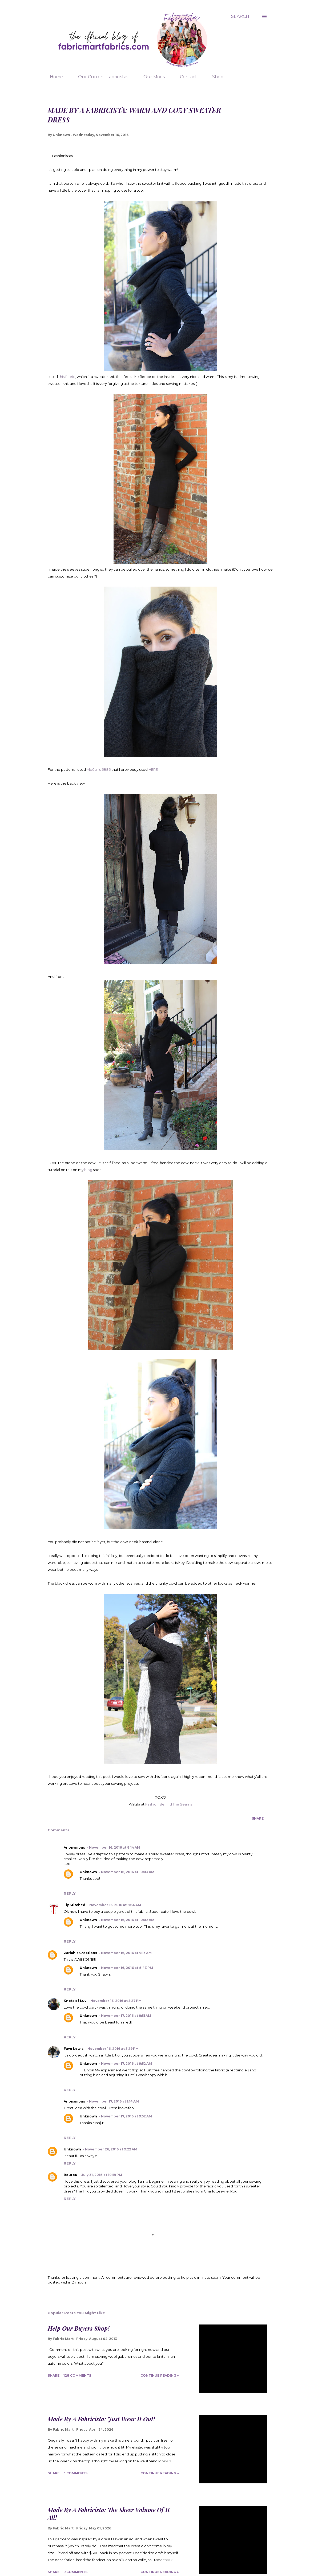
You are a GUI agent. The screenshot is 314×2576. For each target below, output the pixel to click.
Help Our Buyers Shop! (79, 2328)
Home (53, 76)
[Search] (240, 16)
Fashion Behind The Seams (168, 1804)
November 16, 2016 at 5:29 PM (113, 2049)
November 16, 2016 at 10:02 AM (127, 1920)
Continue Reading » (159, 2375)
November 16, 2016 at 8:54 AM (115, 1905)
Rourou (70, 2175)
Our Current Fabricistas (100, 76)
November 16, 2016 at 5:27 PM (116, 2001)
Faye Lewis (73, 2049)
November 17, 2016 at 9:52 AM (126, 2064)
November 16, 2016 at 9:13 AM (126, 1953)
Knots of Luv (75, 2001)
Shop (214, 76)
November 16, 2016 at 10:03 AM (127, 1872)
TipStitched (74, 1905)
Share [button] (258, 1818)
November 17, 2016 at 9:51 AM (126, 2016)
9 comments (75, 2572)
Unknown (88, 1872)
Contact (185, 76)
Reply (69, 1893)
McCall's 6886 (99, 769)
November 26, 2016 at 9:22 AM (111, 2149)
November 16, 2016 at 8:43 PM (127, 1968)
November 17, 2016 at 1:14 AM (114, 2101)
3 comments (75, 2473)
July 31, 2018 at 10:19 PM (101, 2175)
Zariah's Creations (80, 1953)
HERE (153, 769)
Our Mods (151, 76)
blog (88, 1170)
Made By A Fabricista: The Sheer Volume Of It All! (109, 2513)
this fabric (67, 376)
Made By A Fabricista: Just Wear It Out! (101, 2419)
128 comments (77, 2375)
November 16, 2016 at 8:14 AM (114, 1847)
